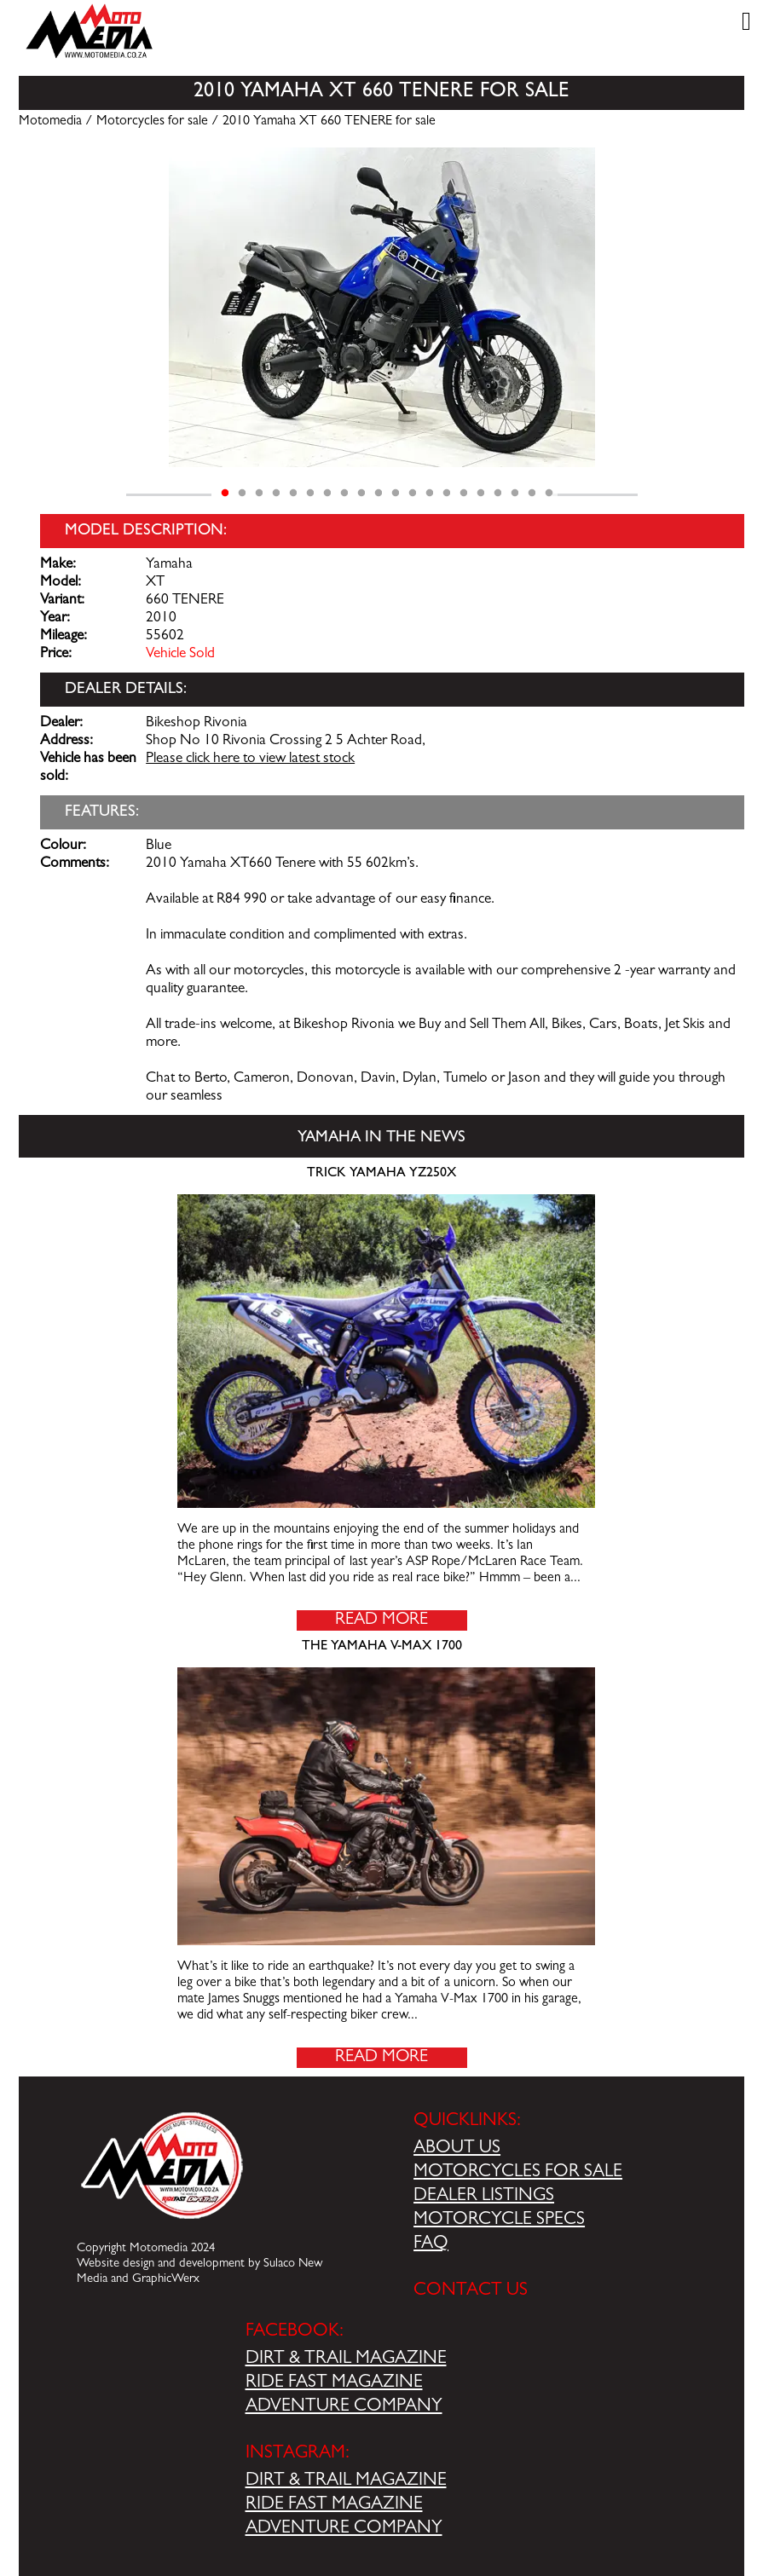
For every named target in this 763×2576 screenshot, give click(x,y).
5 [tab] (293, 493)
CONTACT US (470, 2291)
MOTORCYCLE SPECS (499, 2220)
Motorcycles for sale (152, 122)
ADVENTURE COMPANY (344, 2407)
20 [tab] (549, 493)
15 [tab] (463, 493)
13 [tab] (429, 493)
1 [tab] (225, 493)
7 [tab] (327, 493)
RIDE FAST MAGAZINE (334, 2383)
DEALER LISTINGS (483, 2196)
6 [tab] (310, 493)
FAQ (430, 2244)
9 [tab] (361, 493)
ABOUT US (456, 2149)
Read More (381, 1620)
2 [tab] (242, 493)
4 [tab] (276, 493)
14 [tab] (446, 493)
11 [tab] (395, 493)
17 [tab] (497, 493)
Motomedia (50, 122)
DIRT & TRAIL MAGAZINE (346, 2359)
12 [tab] (412, 493)
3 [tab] (259, 493)
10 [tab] (378, 493)
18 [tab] (514, 493)
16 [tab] (480, 493)
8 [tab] (344, 493)
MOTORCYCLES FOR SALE (517, 2172)
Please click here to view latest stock (250, 759)
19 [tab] (531, 493)
